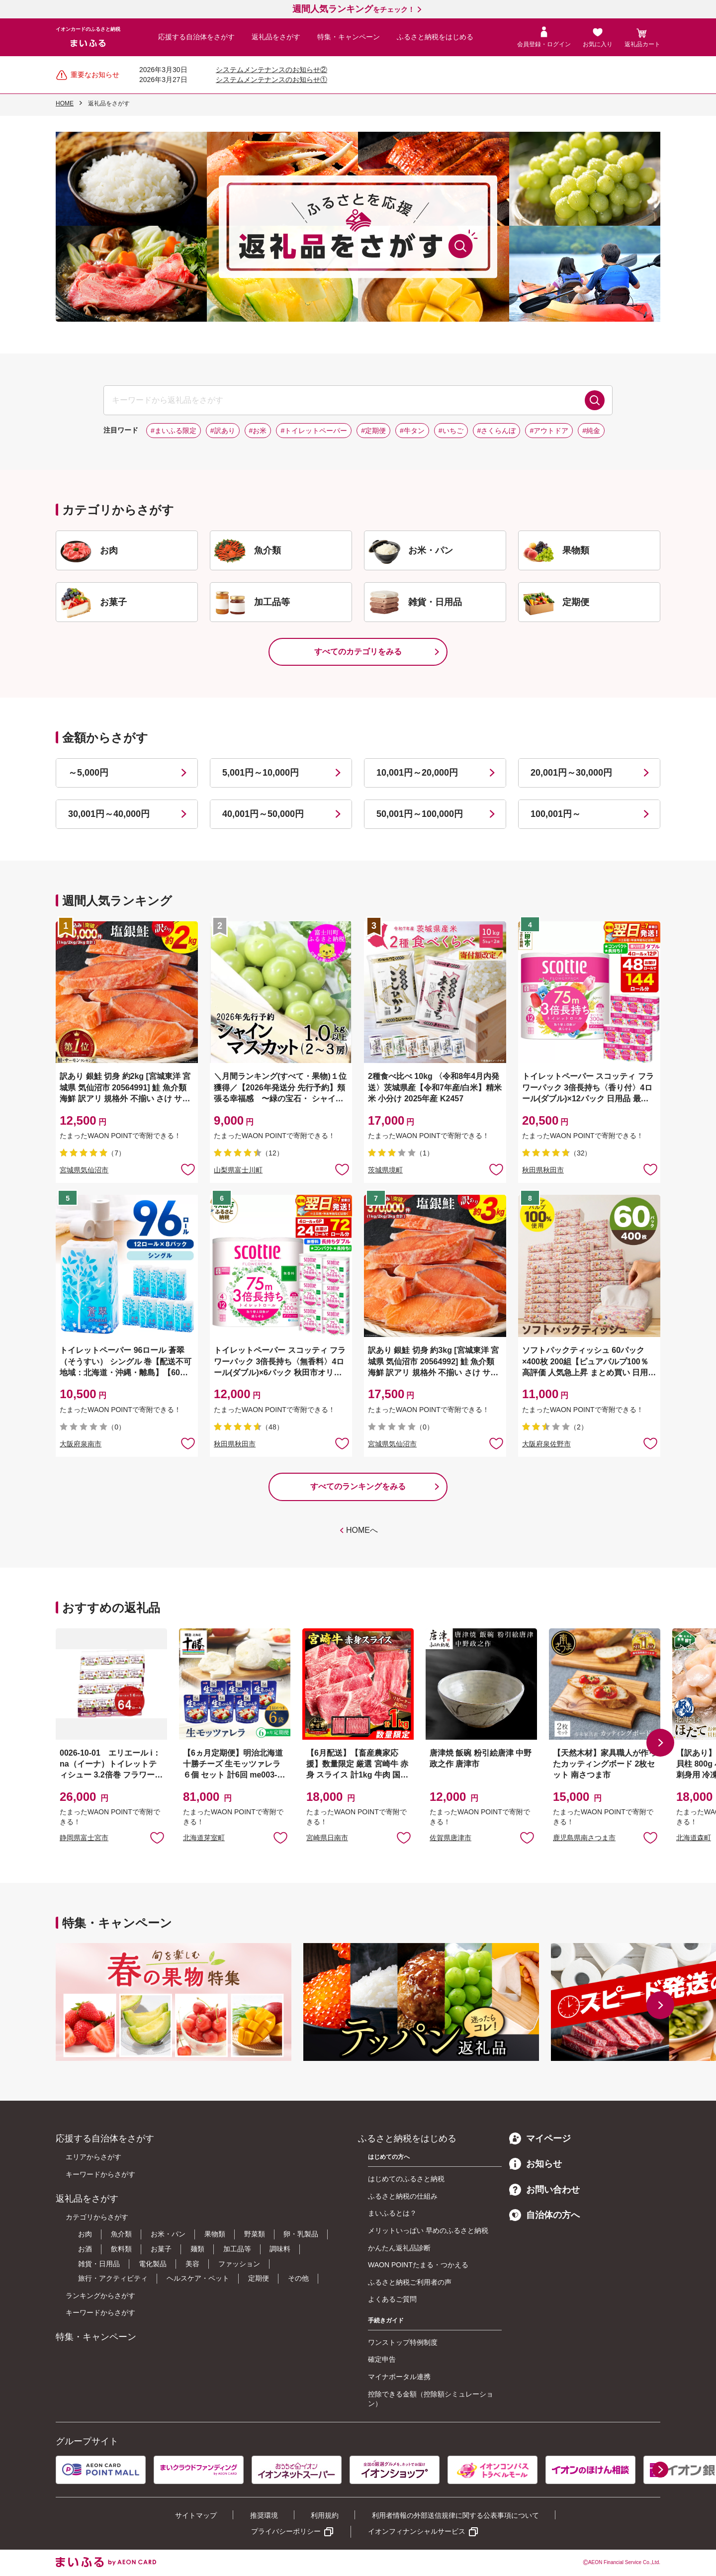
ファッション (239, 2264)
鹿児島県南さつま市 (584, 1838)
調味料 (279, 2249)
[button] (660, 1743)
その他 (298, 2278)
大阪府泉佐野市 (546, 1444)
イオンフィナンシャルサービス (416, 2531)
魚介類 (121, 2234)
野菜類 (254, 2234)
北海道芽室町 (204, 1838)
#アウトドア (549, 431)
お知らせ (535, 2164)
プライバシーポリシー (286, 2531)
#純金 (591, 431)
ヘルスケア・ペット (198, 2278)
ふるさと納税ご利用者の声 (409, 2282)
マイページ (540, 2138)
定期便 (258, 2278)
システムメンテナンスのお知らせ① (271, 80)
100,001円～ (556, 814)
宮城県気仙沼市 (84, 1170)
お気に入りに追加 (157, 1837)
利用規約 (325, 2515)
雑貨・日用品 (99, 2264)
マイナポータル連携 (399, 2377)
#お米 (258, 431)
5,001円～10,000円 (260, 773)
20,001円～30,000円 (571, 773)
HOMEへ (362, 1530)
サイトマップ (196, 2515)
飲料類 (121, 2249)
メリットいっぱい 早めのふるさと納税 (428, 2230)
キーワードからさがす (100, 2174)
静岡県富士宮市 (84, 1838)
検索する (595, 400)
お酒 (85, 2249)
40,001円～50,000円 (263, 814)
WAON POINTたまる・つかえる (418, 2265)
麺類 (197, 2249)
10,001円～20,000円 (417, 773)
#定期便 (373, 431)
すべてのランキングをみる (358, 1486)
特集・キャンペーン (348, 37)
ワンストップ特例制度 (403, 2342)
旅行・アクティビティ (113, 2278)
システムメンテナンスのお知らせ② (271, 70)
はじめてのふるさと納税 (406, 2179)
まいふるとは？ (392, 2213)
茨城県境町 (385, 1170)
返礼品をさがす (276, 37)
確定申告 (382, 2359)
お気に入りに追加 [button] (187, 1168)
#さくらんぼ (496, 431)
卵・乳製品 (300, 2234)
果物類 (214, 2234)
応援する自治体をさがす (196, 37)
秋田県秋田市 (543, 1170)
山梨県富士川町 (238, 1170)
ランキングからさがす (100, 2296)
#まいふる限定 (173, 431)
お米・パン (168, 2234)
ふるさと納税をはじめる (435, 37)
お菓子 (161, 2249)
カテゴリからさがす (97, 2217)
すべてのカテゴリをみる (358, 651)
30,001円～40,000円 (109, 814)
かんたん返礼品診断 (399, 2248)
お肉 (85, 2234)
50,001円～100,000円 (419, 814)
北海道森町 (693, 1838)
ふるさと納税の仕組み (403, 2196)
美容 (192, 2264)
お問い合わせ (544, 2190)
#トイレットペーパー (313, 431)
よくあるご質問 (392, 2299)
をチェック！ (353, 9)
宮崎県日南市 (327, 1838)
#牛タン (412, 431)
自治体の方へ (544, 2215)
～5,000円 (88, 773)
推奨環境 (264, 2515)
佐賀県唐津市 (450, 1838)
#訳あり (222, 431)
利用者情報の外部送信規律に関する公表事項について (455, 2515)
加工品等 (237, 2249)
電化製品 (153, 2264)
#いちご (451, 431)
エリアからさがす (93, 2157)
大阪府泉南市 (80, 1444)
